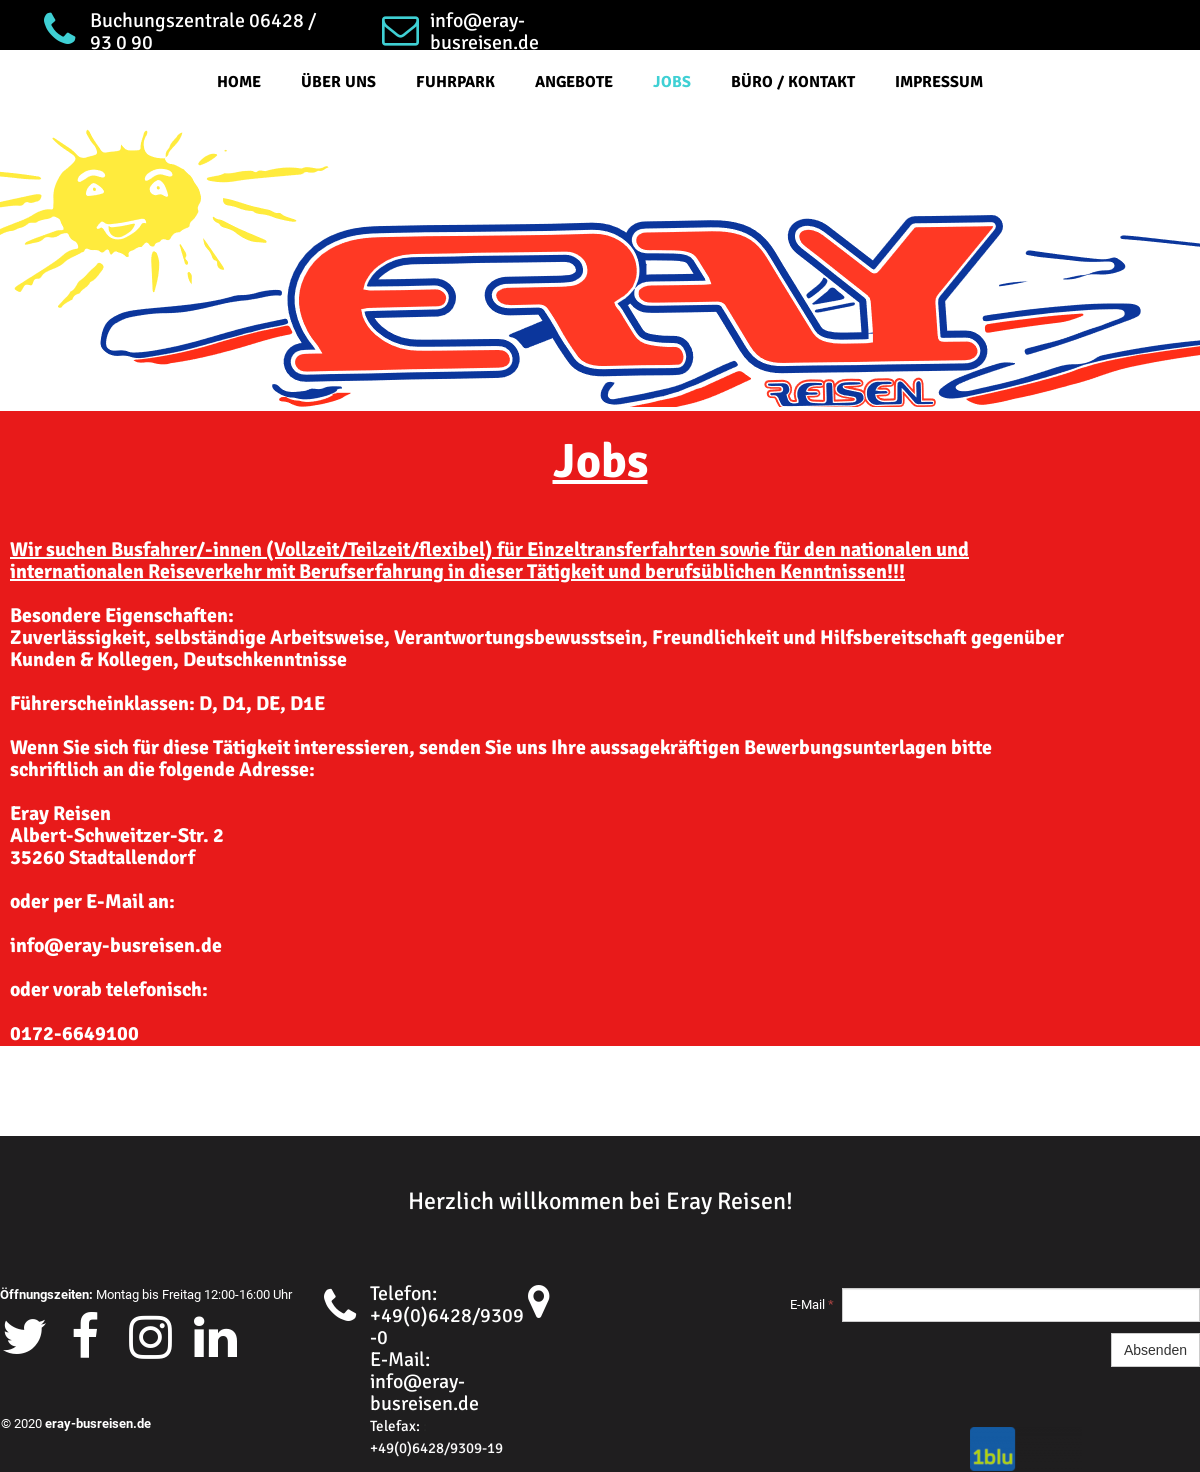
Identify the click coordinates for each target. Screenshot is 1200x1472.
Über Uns (338, 82)
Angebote (574, 82)
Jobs (672, 82)
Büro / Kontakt (793, 82)
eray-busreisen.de (98, 1423)
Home (239, 82)
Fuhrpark (455, 82)
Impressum (939, 82)
